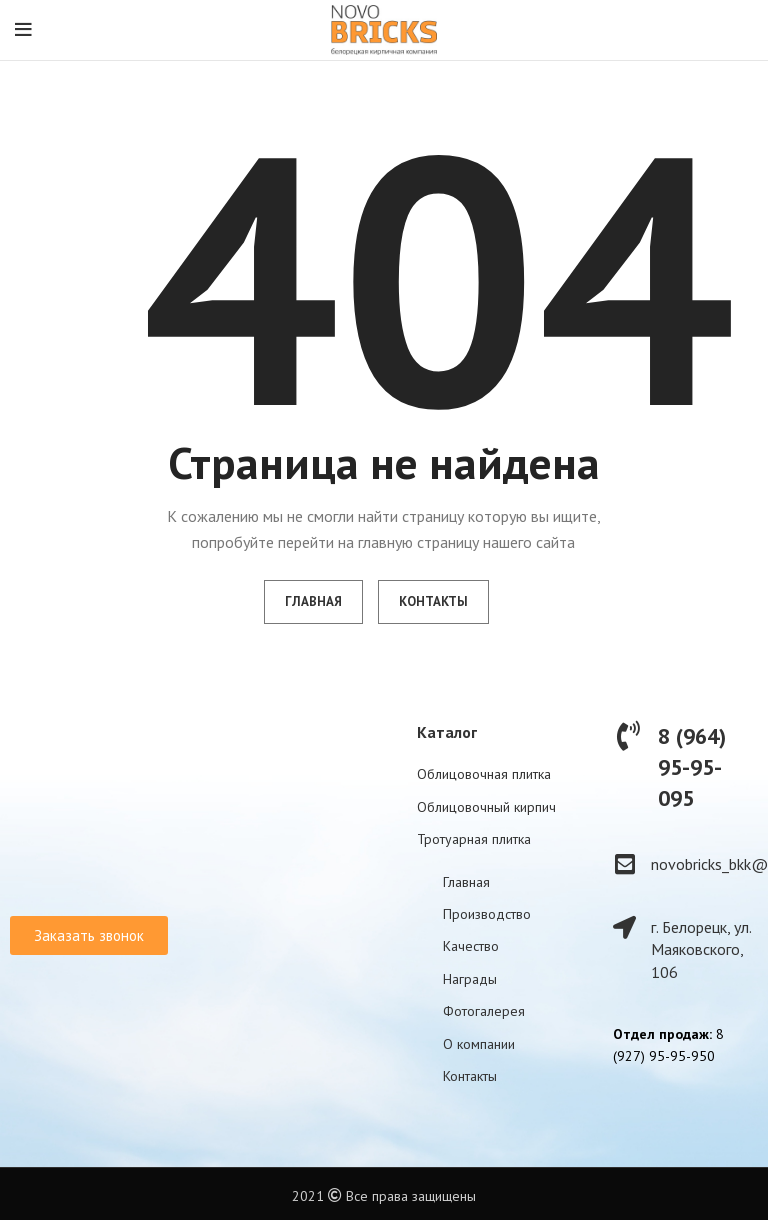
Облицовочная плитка (484, 774)
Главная (466, 882)
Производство (487, 914)
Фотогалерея (484, 1011)
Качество (471, 946)
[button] (89, 935)
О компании (479, 1044)
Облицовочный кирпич (486, 807)
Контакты (470, 1076)
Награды (470, 979)
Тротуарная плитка (474, 839)
